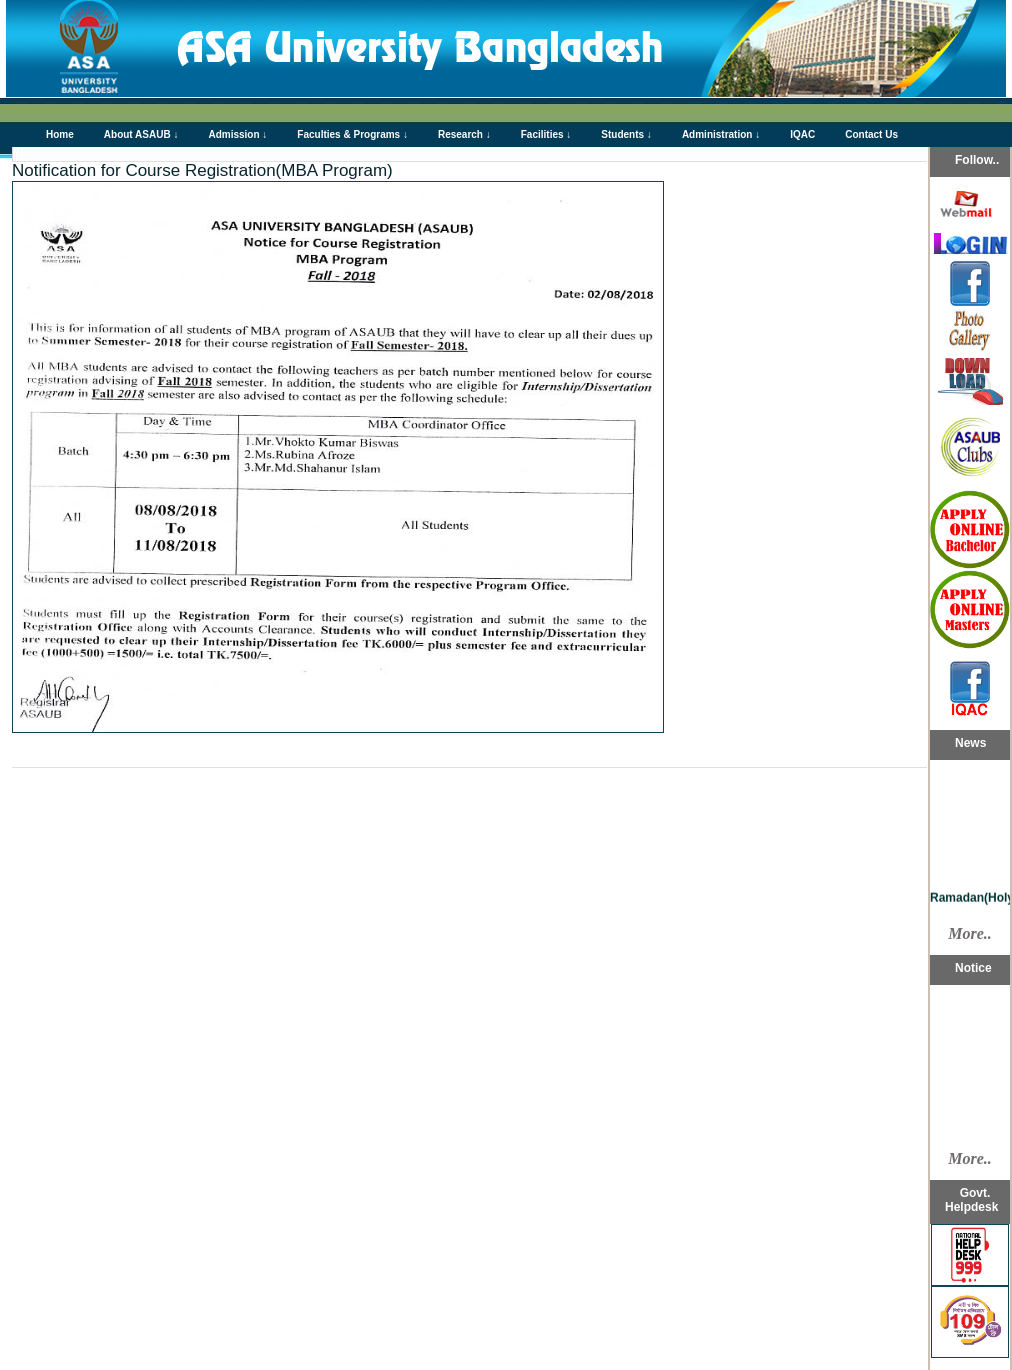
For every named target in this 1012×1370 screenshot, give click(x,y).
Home (60, 134)
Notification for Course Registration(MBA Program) (202, 170)
